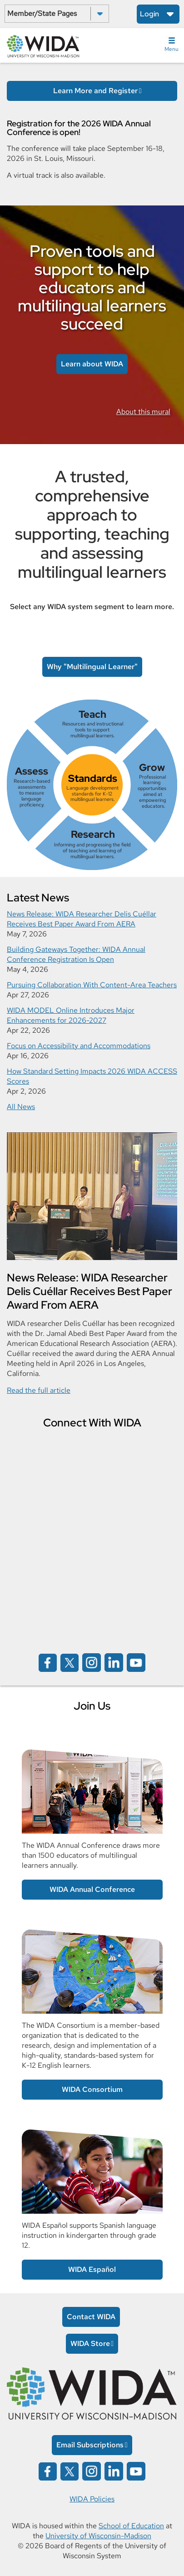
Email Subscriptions (90, 2445)
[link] (92, 785)
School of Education (131, 2526)
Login (149, 14)
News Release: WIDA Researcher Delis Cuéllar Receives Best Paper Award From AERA (81, 919)
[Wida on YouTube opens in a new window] (136, 1662)
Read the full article (38, 1390)
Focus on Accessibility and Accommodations (78, 1045)
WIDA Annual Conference (92, 1889)
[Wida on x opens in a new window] (69, 1662)
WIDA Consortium (92, 2089)
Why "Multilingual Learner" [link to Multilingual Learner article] (92, 666)
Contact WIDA (91, 2316)
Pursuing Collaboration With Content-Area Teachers (92, 985)
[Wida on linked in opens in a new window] (113, 1662)
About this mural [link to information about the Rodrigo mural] (143, 411)
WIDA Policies (92, 2499)
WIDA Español (92, 2269)
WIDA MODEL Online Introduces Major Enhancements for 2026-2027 (70, 1015)
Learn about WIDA (92, 364)
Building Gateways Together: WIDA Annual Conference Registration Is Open (76, 954)
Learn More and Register (95, 90)
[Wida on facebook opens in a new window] (48, 1662)
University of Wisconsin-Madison (98, 2536)
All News (21, 1106)
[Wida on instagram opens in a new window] (91, 1662)
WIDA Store (90, 2343)
